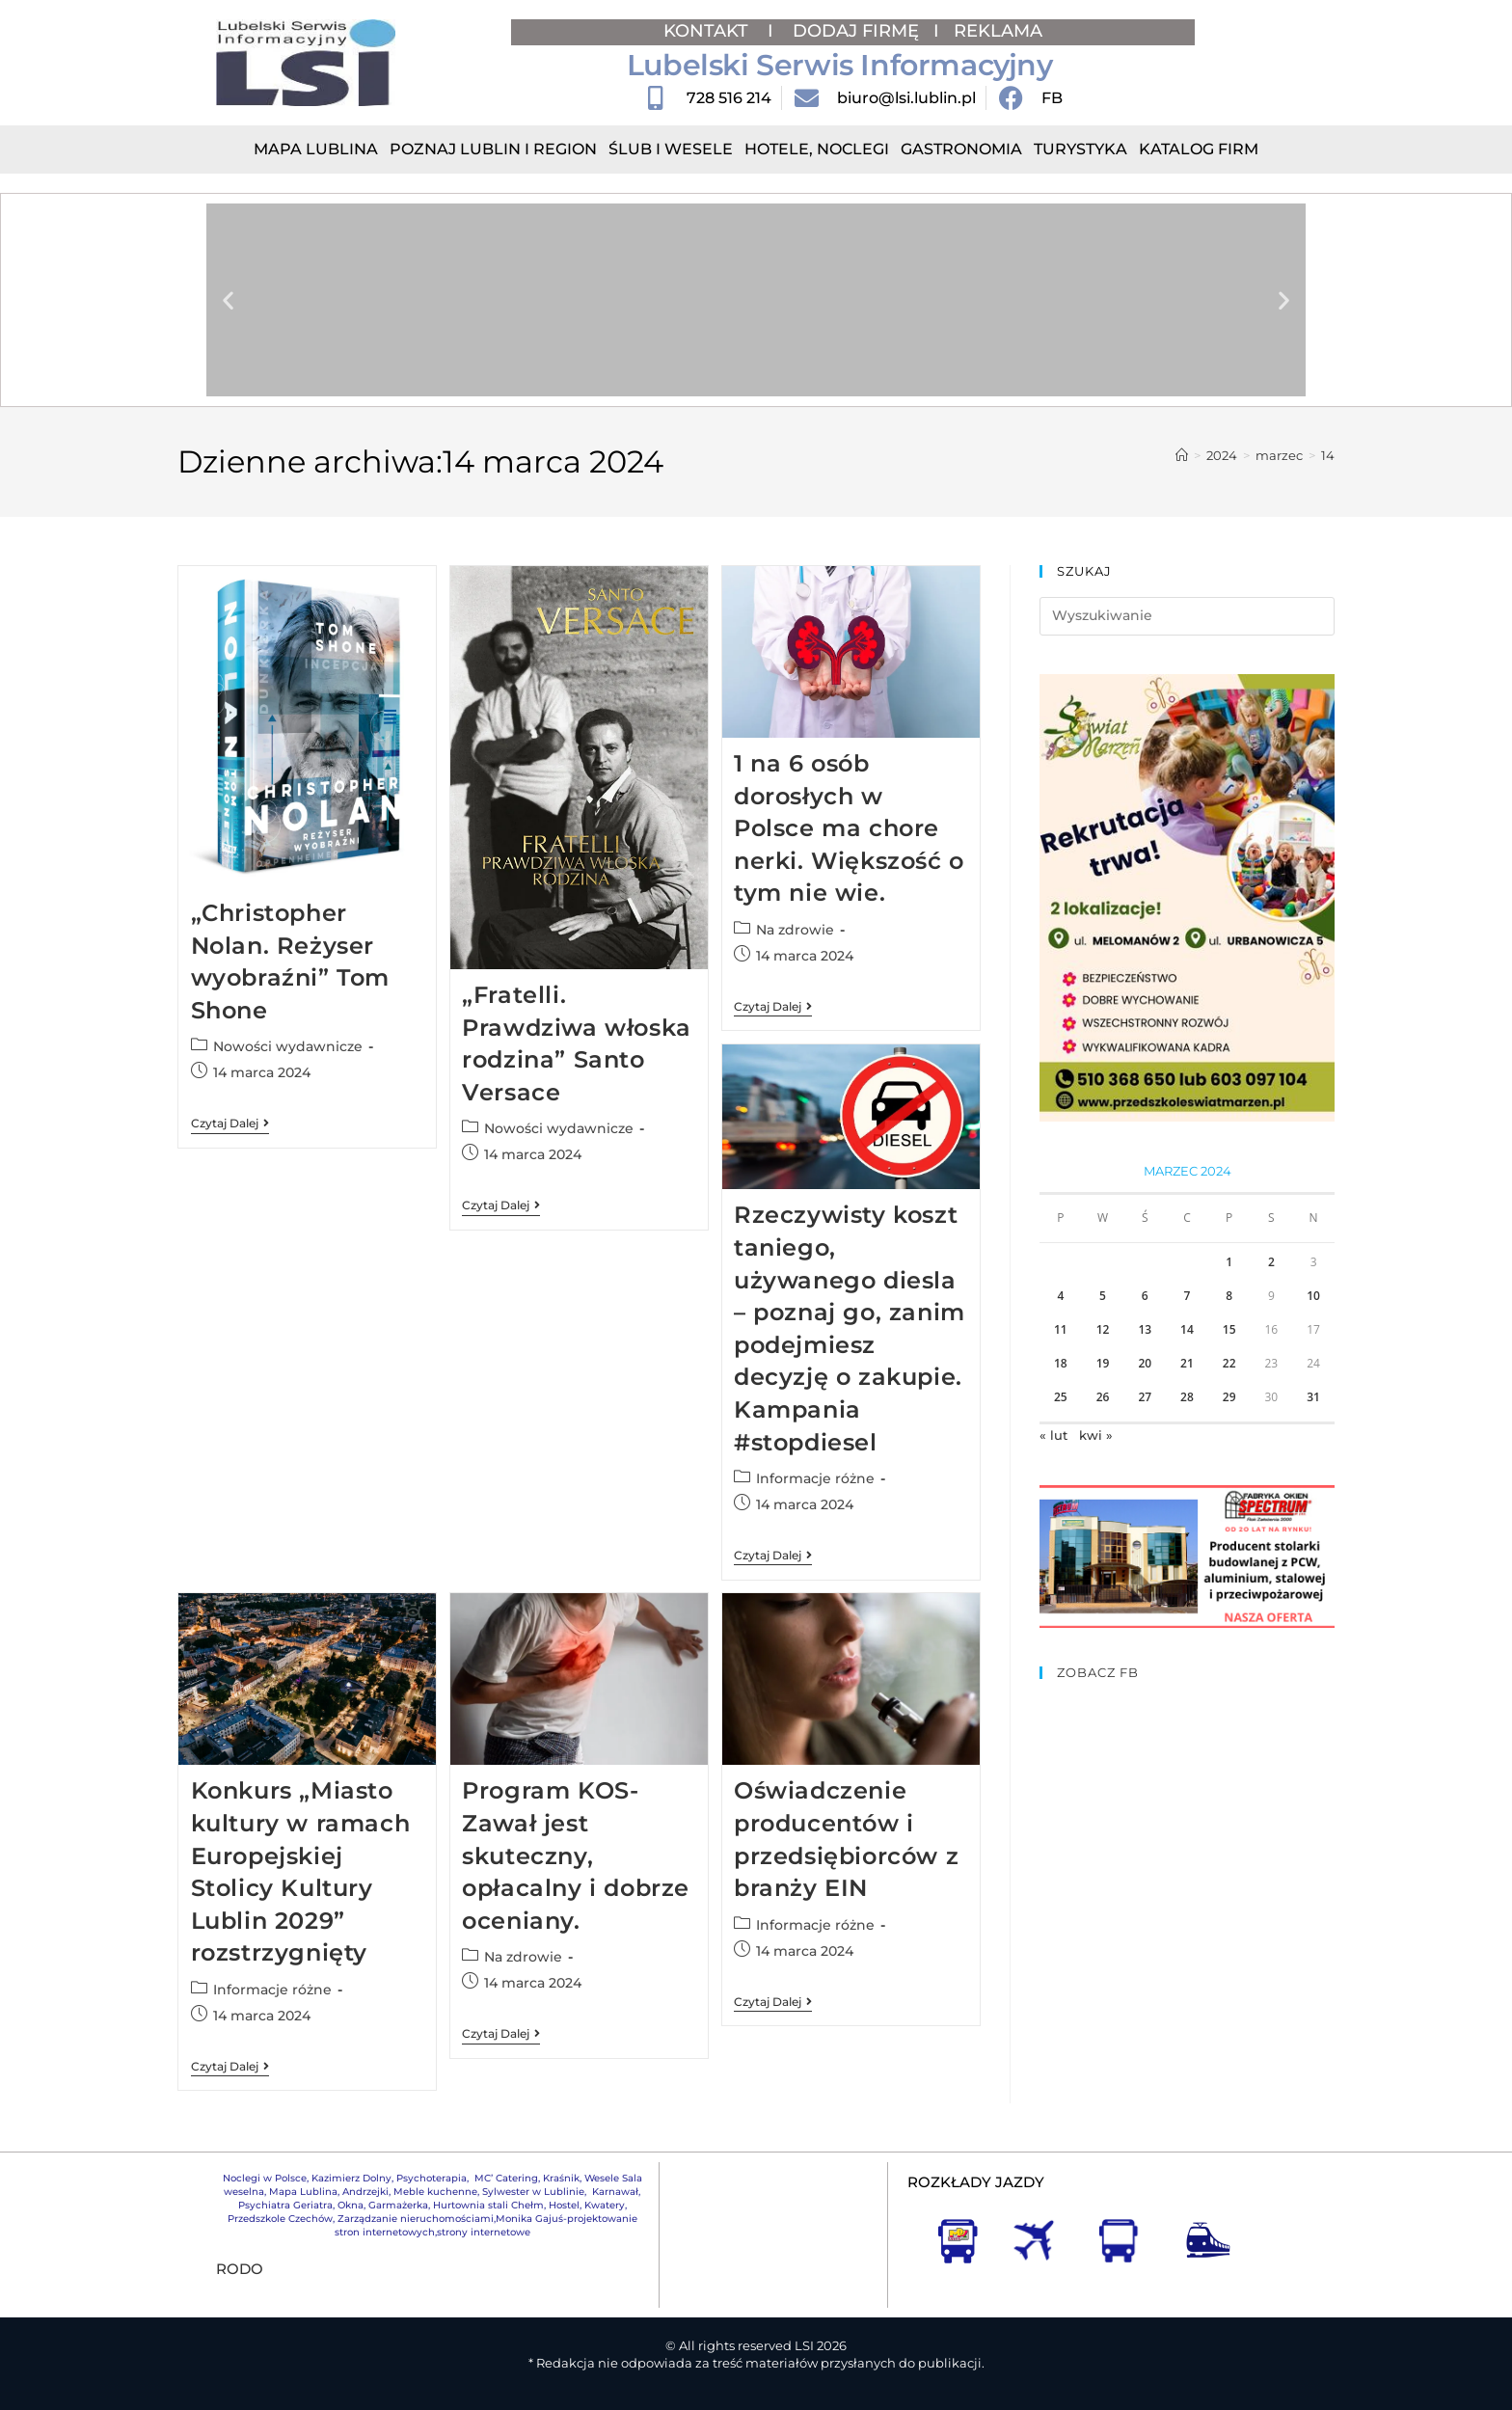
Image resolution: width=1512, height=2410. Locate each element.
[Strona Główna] (1181, 455)
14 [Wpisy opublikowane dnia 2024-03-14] (1187, 1329)
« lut (1053, 1435)
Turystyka (1080, 149)
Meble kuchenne (435, 2191)
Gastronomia (961, 149)
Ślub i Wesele (670, 149)
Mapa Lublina (316, 149)
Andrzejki (365, 2191)
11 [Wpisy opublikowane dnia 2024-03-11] (1060, 1329)
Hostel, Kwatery (587, 2205)
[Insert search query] (1187, 616)
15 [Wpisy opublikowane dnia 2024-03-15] (1229, 1329)
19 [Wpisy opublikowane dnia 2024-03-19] (1103, 1363)
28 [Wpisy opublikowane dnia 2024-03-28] (1187, 1397)
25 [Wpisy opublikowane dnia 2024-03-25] (1060, 1397)
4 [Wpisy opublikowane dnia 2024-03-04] (1060, 1295)
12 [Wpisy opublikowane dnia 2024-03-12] (1103, 1329)
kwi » (1096, 1435)
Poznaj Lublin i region (493, 149)
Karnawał (613, 2191)
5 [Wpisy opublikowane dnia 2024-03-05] (1102, 1295)
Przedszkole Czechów (280, 2218)
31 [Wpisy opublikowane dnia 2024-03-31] (1313, 1397)
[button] (228, 300)
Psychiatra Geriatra (285, 2205)
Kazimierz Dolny (351, 2178)
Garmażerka (398, 2205)
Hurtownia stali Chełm (488, 2205)
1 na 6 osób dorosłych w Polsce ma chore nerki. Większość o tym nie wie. (849, 828)
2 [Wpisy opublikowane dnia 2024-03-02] (1271, 1262)
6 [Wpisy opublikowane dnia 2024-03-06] (1145, 1295)
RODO (239, 2269)
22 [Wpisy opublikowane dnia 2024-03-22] (1229, 1363)
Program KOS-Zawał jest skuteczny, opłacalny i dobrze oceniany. (575, 1855)
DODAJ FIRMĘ (856, 30)
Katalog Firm (1198, 149)
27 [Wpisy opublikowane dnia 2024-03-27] (1144, 1397)
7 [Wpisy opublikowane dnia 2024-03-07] (1187, 1295)
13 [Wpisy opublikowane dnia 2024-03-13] (1144, 1329)
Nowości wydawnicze (288, 1046)
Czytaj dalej (230, 1123)
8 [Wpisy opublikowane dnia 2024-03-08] (1229, 1295)
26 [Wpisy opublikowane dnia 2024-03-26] (1103, 1397)
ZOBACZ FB (1098, 1672)
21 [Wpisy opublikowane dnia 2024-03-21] (1187, 1363)
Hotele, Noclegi (816, 149)
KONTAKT (708, 30)
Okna (351, 2205)
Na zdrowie (795, 929)
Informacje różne (815, 1478)
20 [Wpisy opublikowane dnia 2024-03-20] (1144, 1363)
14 (1328, 455)
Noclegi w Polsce (265, 2178)
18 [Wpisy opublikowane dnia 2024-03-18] (1060, 1363)
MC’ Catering (506, 2178)
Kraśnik (561, 2178)
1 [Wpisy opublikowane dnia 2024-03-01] (1229, 1262)
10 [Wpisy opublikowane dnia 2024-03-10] (1313, 1295)
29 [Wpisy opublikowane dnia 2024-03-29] (1229, 1397)
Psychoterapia (431, 2178)
